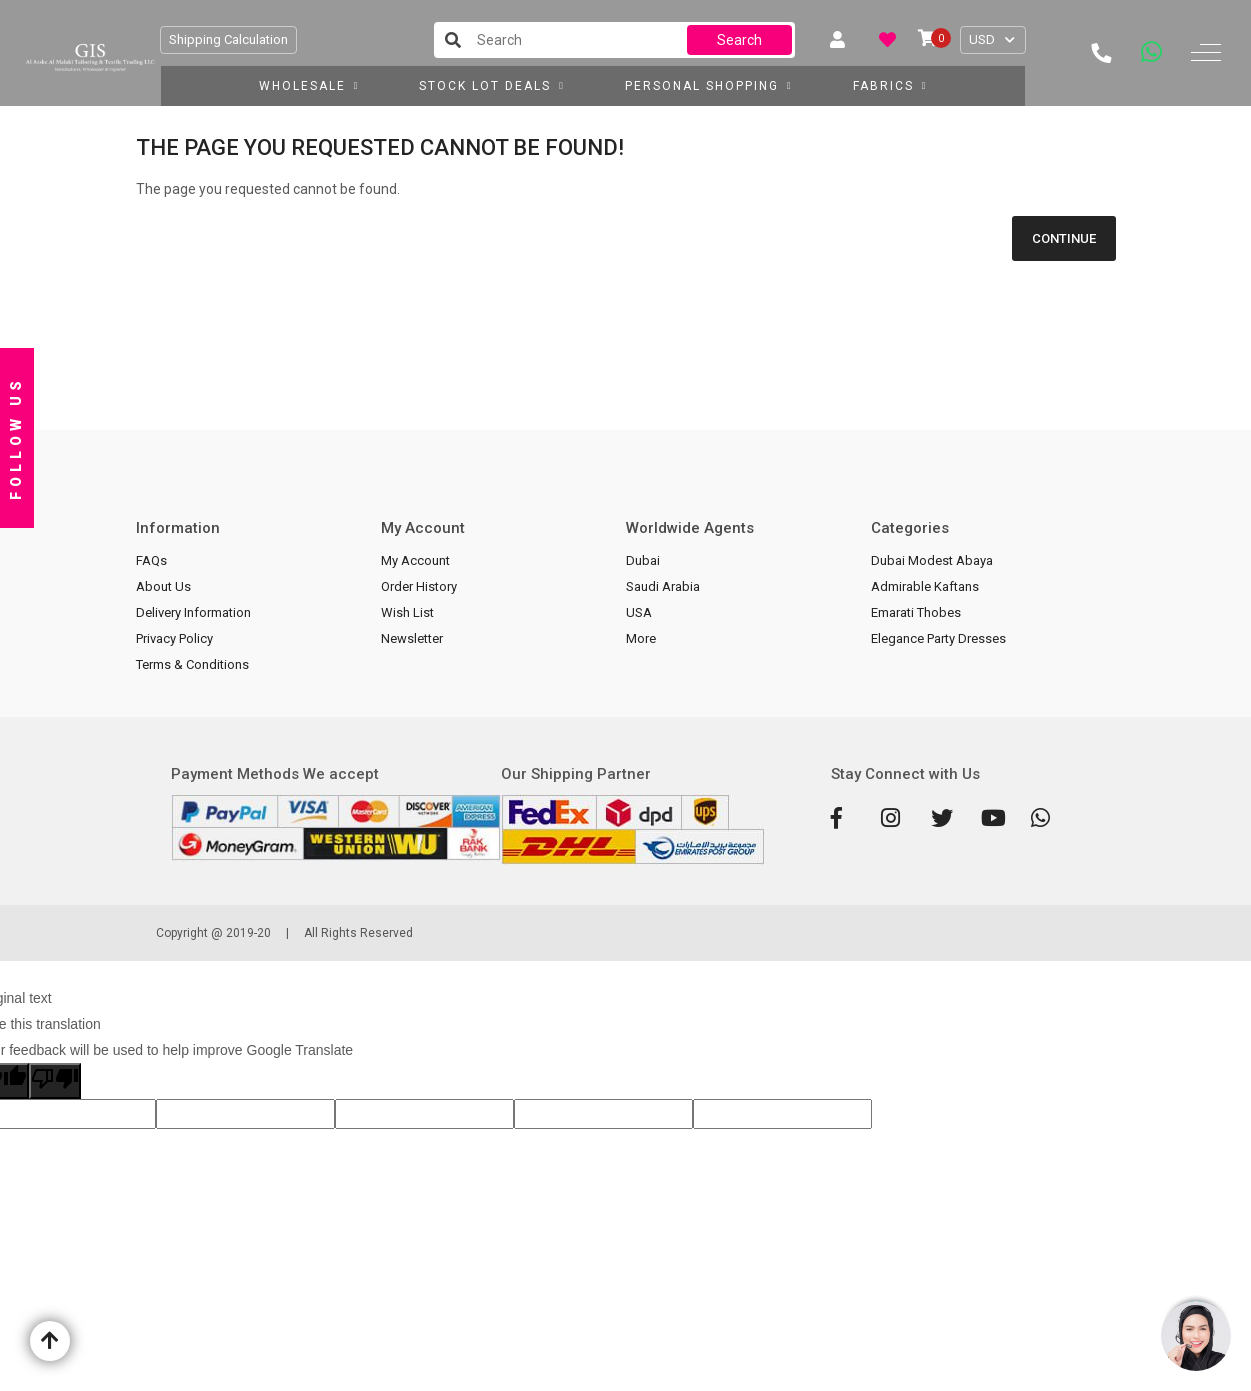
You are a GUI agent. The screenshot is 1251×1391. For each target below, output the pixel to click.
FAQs (151, 560)
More (641, 638)
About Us (163, 586)
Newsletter (412, 638)
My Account (415, 560)
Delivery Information (193, 612)
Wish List (407, 612)
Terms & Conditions (192, 664)
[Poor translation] (55, 1081)
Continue (1064, 238)
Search (739, 40)
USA (639, 612)
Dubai (643, 560)
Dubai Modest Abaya (932, 560)
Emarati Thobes (916, 612)
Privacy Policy (174, 638)
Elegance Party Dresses (938, 638)
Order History (419, 586)
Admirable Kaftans (925, 586)
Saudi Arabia (663, 586)
